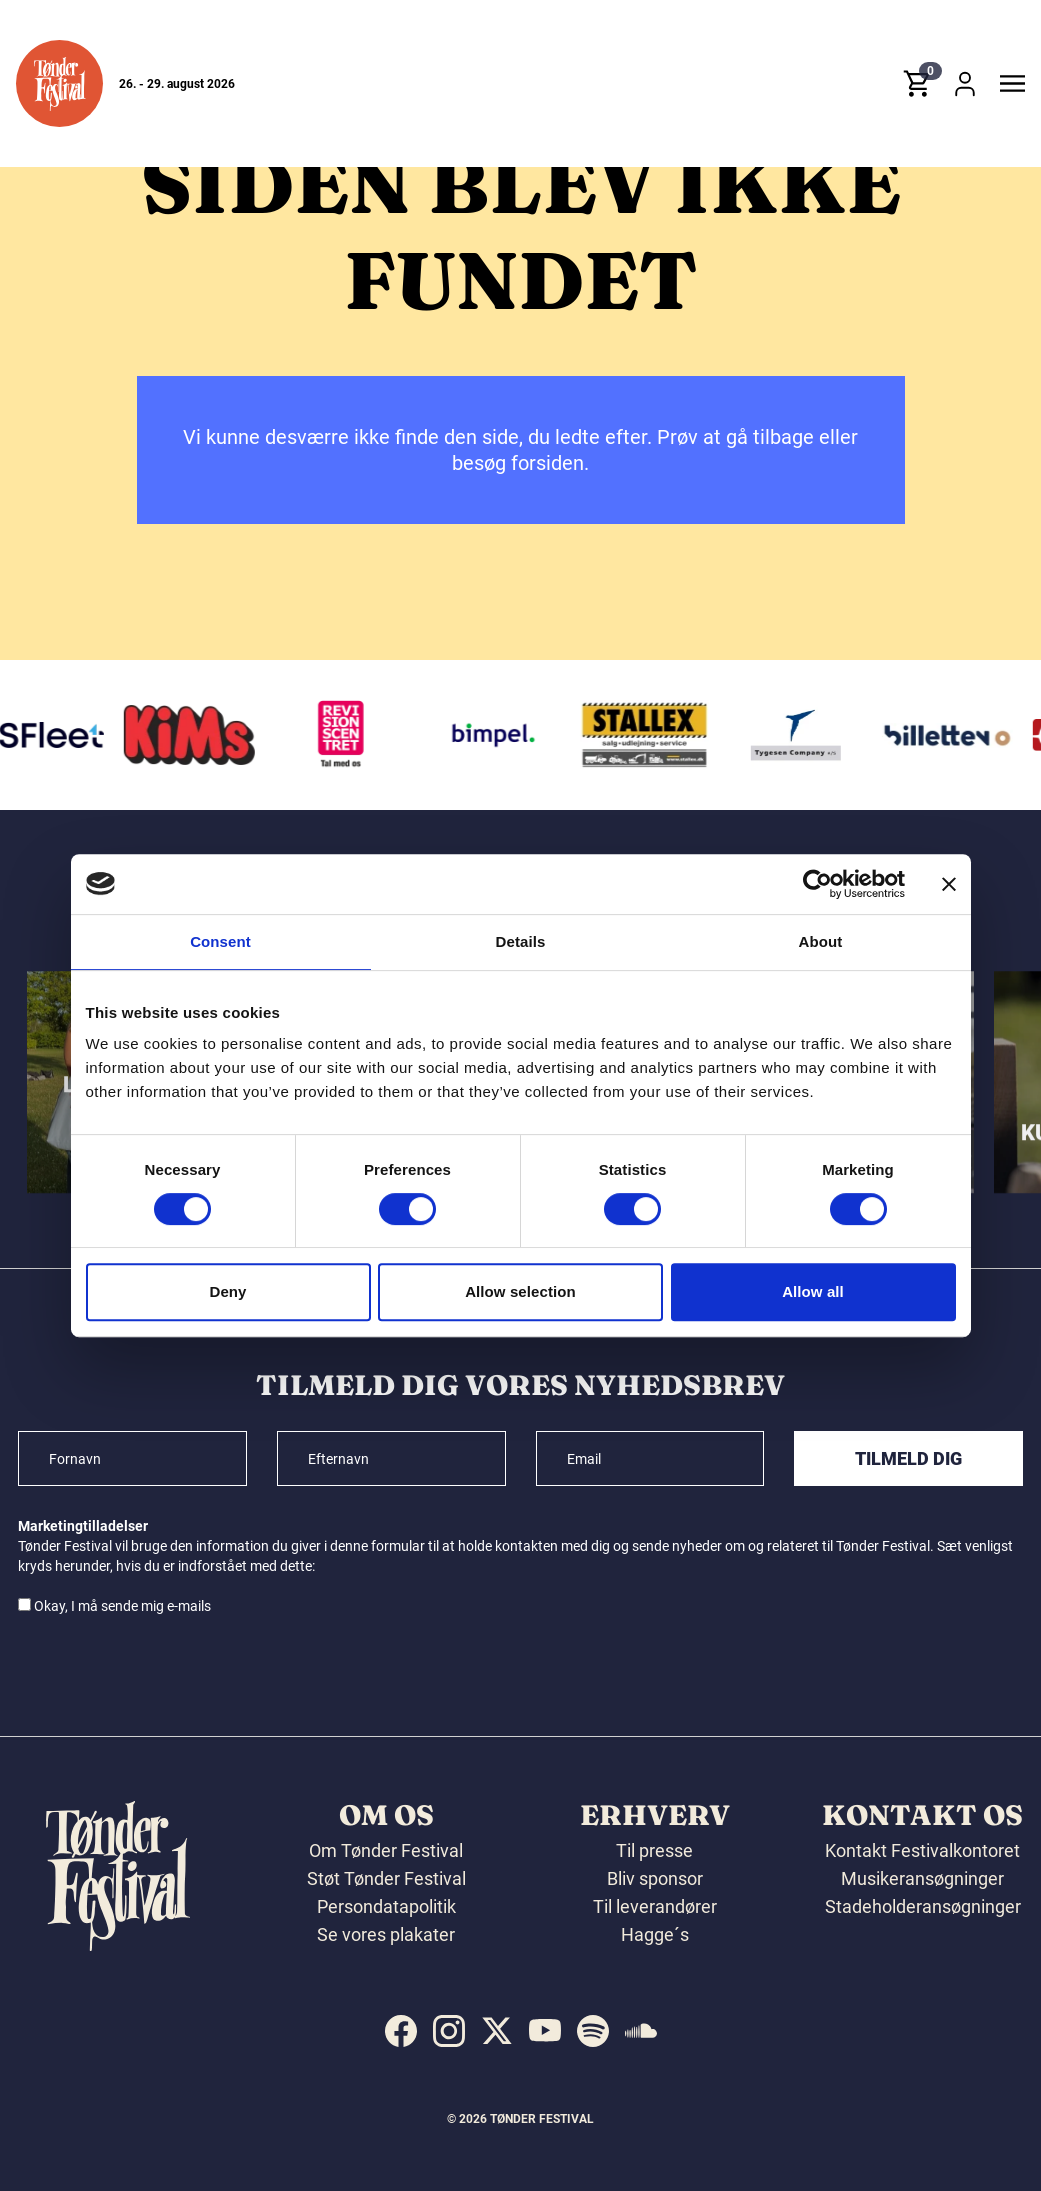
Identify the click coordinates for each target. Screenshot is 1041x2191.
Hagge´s (655, 1934)
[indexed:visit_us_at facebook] (401, 2031)
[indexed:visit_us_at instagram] (449, 2031)
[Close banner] (949, 884)
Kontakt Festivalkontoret (922, 1850)
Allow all (813, 1291)
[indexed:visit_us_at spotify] (593, 2031)
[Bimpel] (499, 735)
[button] (59, 83)
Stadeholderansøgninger (923, 1906)
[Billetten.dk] (954, 735)
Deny (227, 1291)
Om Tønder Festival (386, 1850)
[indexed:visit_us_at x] (497, 2031)
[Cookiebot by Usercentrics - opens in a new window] (817, 884)
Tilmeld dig (908, 1458)
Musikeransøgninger (922, 1878)
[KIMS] (196, 735)
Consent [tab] (220, 941)
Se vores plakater (386, 1934)
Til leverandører (655, 1906)
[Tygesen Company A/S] (802, 735)
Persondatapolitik (386, 1906)
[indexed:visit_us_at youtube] (545, 2031)
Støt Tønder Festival (386, 1878)
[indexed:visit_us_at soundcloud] (641, 2031)
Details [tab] (521, 941)
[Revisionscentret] (348, 735)
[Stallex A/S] (651, 735)
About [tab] (821, 941)
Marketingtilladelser (83, 1526)
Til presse (654, 1850)
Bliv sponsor (655, 1878)
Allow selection (520, 1291)
